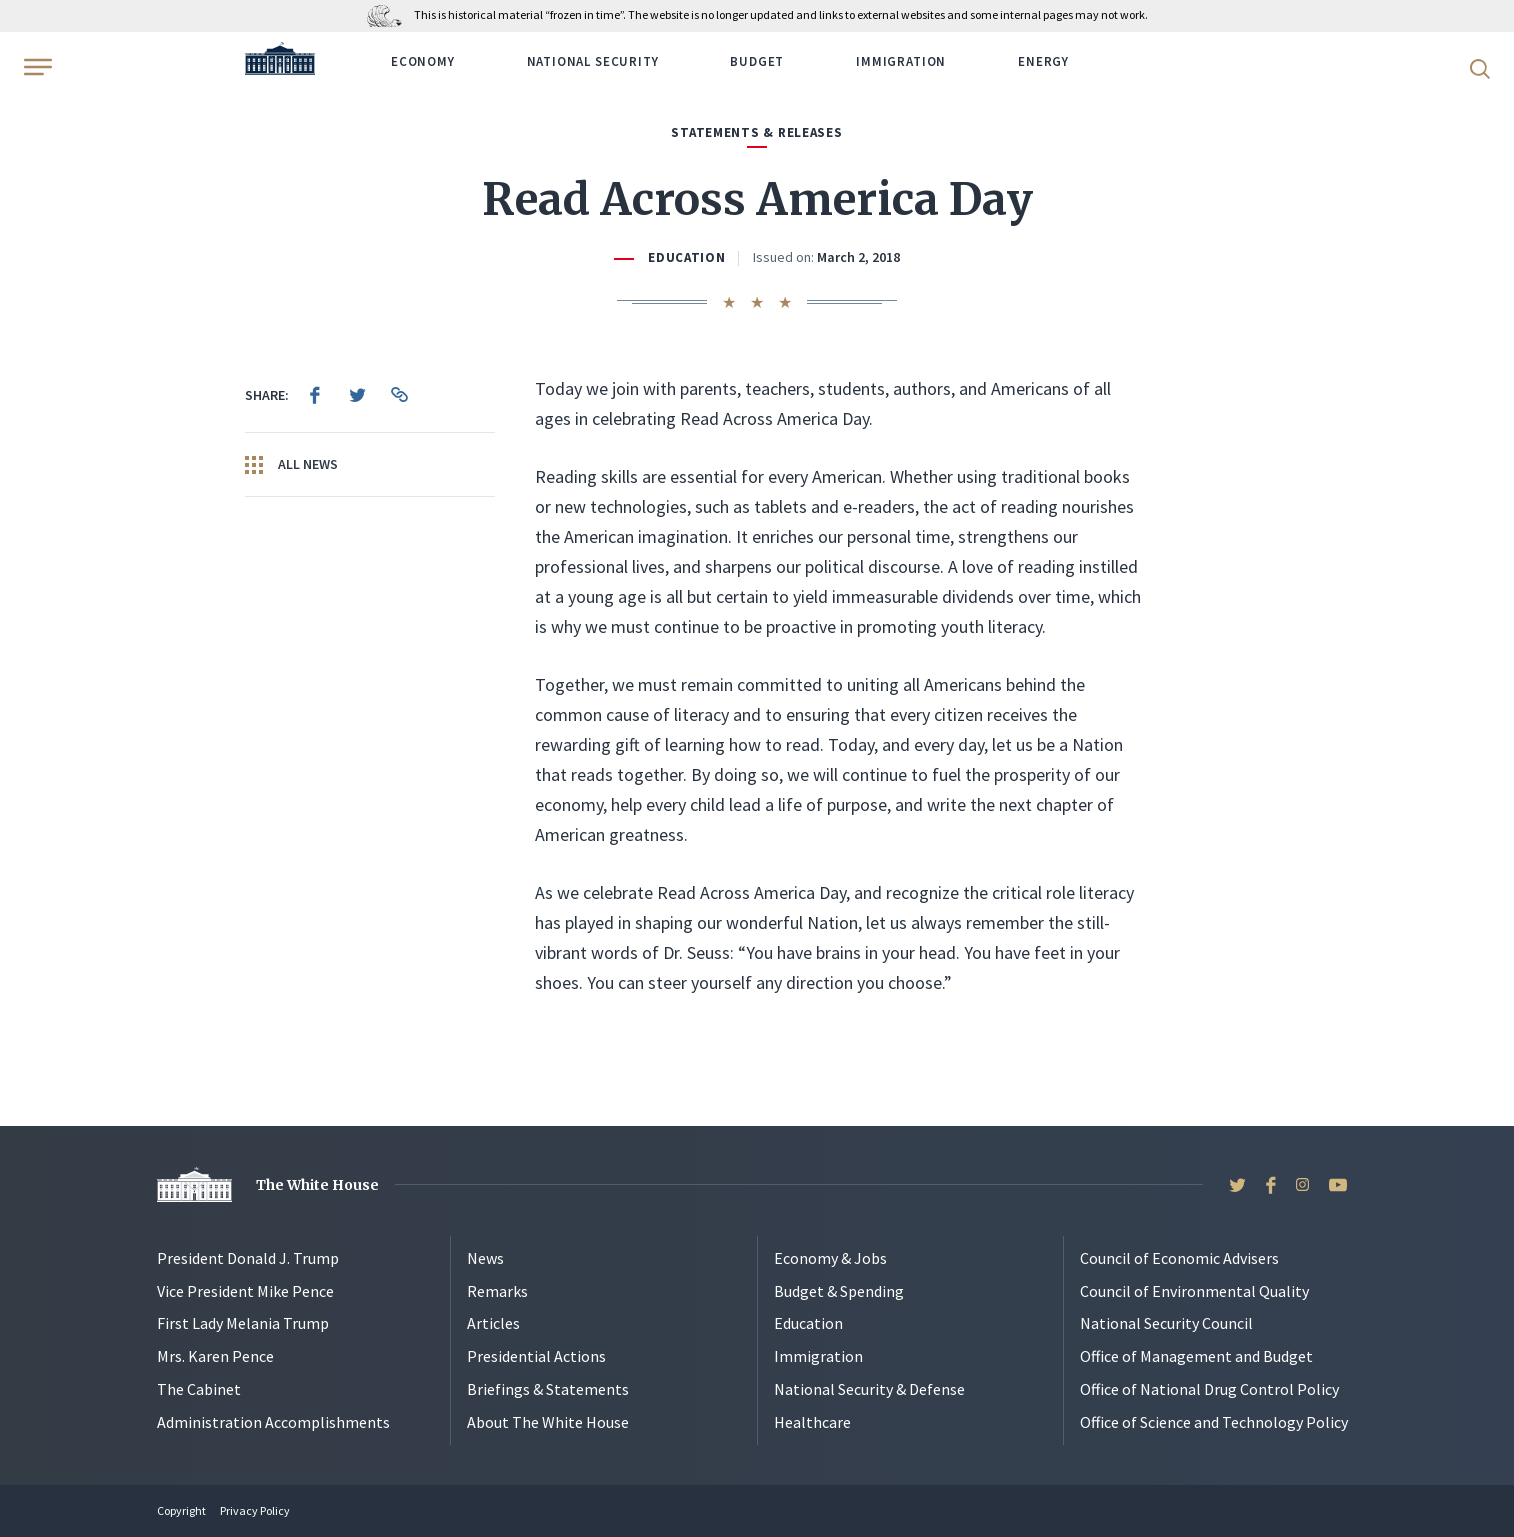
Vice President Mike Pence (245, 1291)
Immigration (901, 61)
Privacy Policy (255, 1510)
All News (291, 465)
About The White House (548, 1422)
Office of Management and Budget (1196, 1356)
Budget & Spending (839, 1291)
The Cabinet (199, 1389)
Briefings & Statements (548, 1389)
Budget (757, 61)
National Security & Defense (869, 1389)
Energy (1043, 61)
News (485, 1258)
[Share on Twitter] (357, 395)
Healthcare (812, 1422)
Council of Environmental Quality (1194, 1291)
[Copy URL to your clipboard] (399, 395)
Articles (493, 1323)
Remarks (497, 1291)
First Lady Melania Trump (243, 1323)
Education (687, 257)
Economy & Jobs (830, 1258)
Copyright (181, 1510)
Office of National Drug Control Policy (1209, 1389)
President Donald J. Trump (248, 1258)
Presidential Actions (536, 1356)
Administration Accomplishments (273, 1422)
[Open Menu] (36, 67)
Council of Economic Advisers (1179, 1258)
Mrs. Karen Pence (215, 1356)
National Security (593, 61)
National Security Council (1166, 1323)
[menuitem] (315, 395)
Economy (423, 61)
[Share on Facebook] (315, 395)
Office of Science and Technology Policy (1214, 1422)
